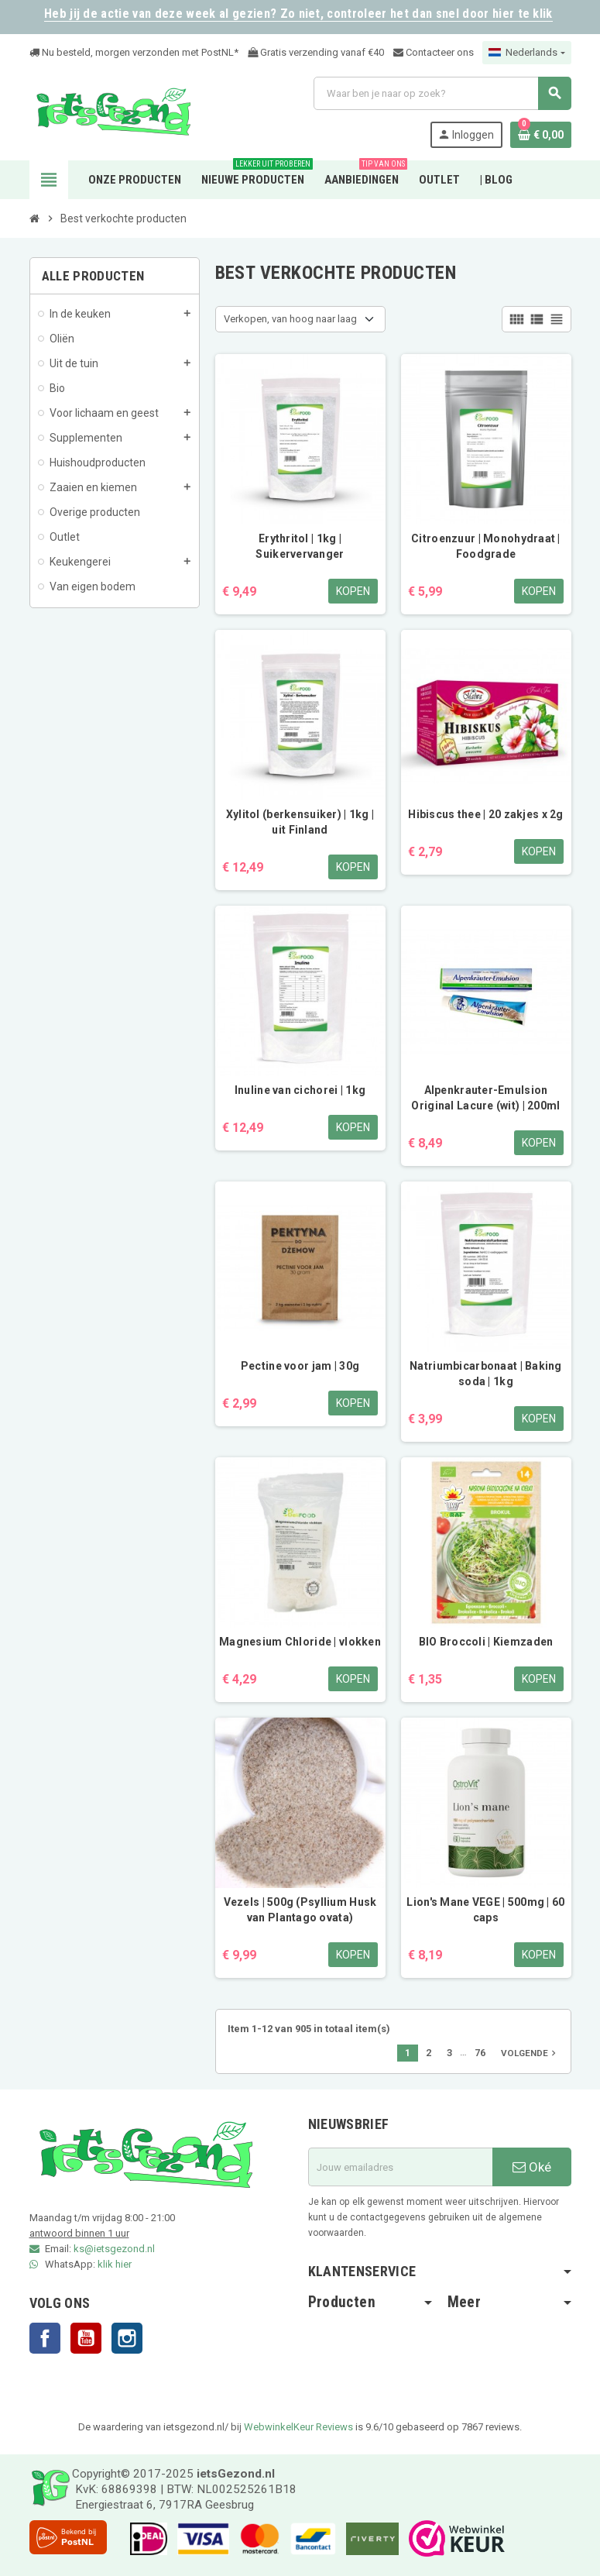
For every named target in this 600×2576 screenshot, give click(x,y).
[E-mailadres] (400, 2167)
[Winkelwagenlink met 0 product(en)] (540, 135)
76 (480, 2052)
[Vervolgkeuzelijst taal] (526, 52)
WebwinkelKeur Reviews (298, 2427)
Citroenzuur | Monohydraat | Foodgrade (486, 546)
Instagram (126, 2338)
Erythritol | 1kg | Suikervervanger (299, 546)
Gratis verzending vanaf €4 (313, 52)
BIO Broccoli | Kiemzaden (486, 1641)
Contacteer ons (433, 52)
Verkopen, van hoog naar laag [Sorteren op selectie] (290, 319)
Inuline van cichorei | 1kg (300, 1090)
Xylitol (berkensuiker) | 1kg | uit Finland (300, 822)
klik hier (115, 2264)
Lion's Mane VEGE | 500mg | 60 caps (485, 1910)
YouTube (85, 2338)
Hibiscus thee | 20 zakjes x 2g (485, 814)
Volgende (530, 2053)
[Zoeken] (442, 93)
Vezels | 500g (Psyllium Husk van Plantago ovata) (300, 1910)
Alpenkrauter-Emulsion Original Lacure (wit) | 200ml (485, 1098)
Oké (532, 2167)
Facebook (44, 2338)
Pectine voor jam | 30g (300, 1366)
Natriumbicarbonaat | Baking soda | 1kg (486, 1374)
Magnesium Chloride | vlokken (300, 1641)
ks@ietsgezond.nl (114, 2248)
